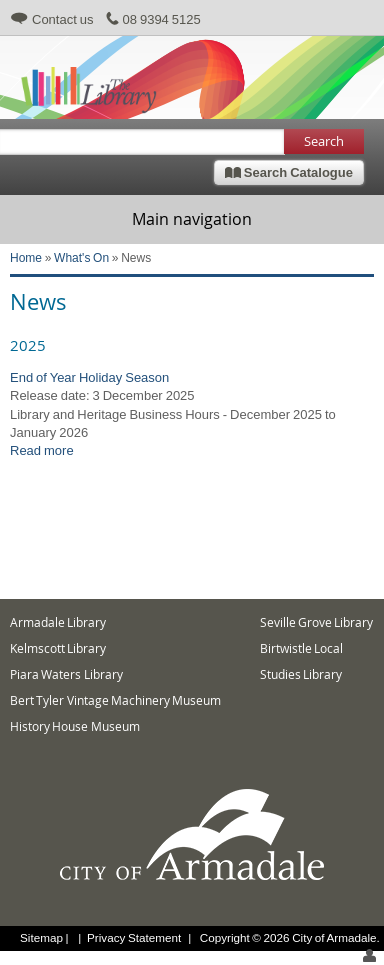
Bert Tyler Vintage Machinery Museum (115, 700)
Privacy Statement (134, 937)
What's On (81, 258)
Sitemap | (45, 937)
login (369, 955)
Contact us (63, 19)
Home (26, 258)
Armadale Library (58, 622)
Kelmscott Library (58, 648)
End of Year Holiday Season (89, 377)
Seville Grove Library (317, 622)
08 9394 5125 (162, 19)
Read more (42, 450)
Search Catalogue (289, 171)
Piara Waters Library (66, 674)
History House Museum (75, 726)
